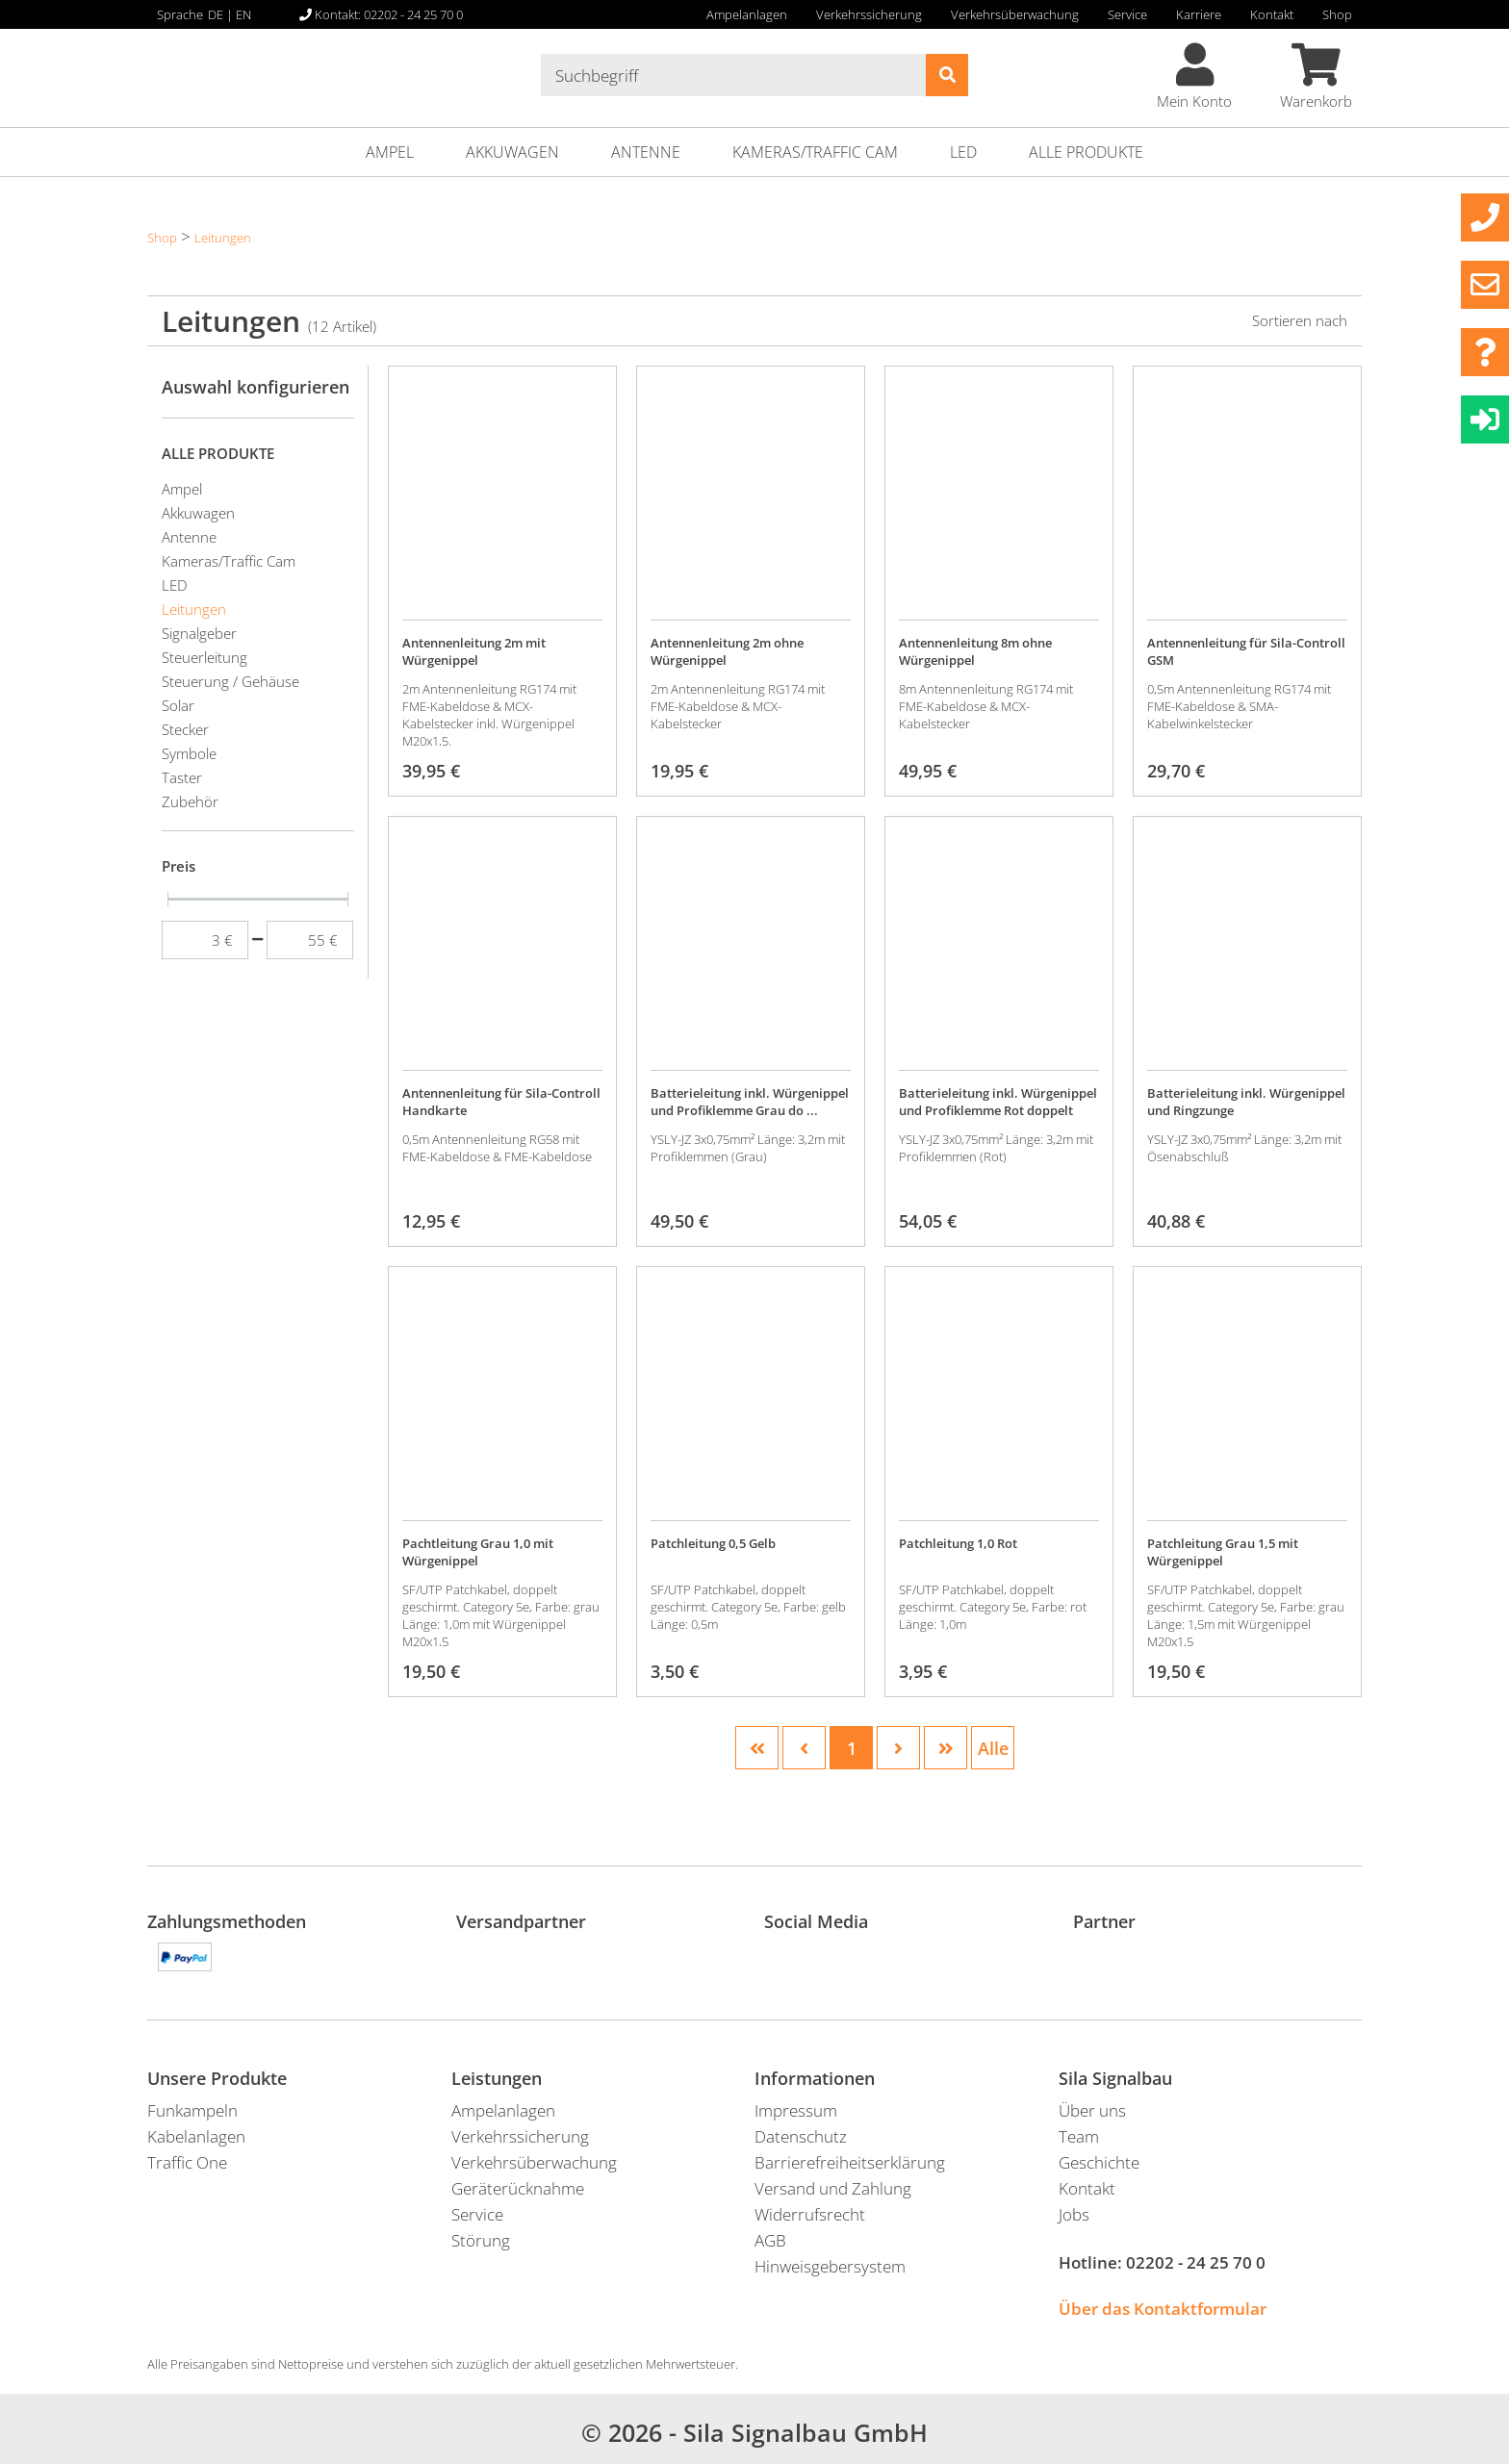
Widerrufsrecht (809, 2214)
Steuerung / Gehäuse (230, 681)
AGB (770, 2240)
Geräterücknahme (517, 2188)
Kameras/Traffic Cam (815, 152)
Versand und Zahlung (832, 2188)
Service (1127, 14)
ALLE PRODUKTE (1086, 152)
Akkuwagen (512, 152)
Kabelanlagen (196, 2136)
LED (963, 152)
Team (1079, 2136)
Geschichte (1099, 2162)
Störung (480, 2240)
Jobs (1074, 2214)
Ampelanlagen (746, 14)
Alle (993, 1748)
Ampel (390, 152)
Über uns (1092, 2110)
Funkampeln (192, 2110)
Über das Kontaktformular (1162, 2309)
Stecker (185, 729)
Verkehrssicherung (869, 14)
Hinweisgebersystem (830, 2266)
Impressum (795, 2110)
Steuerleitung (204, 657)
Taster (182, 777)
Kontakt (1271, 14)
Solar (178, 705)
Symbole (189, 753)
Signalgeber (199, 633)
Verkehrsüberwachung (1015, 14)
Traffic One (187, 2162)
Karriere (1198, 14)
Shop (1337, 14)
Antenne (645, 152)
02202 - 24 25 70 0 (1196, 2262)
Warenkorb (1316, 77)
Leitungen (222, 237)
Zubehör (190, 801)
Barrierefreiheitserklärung (849, 2162)
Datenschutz (800, 2136)
